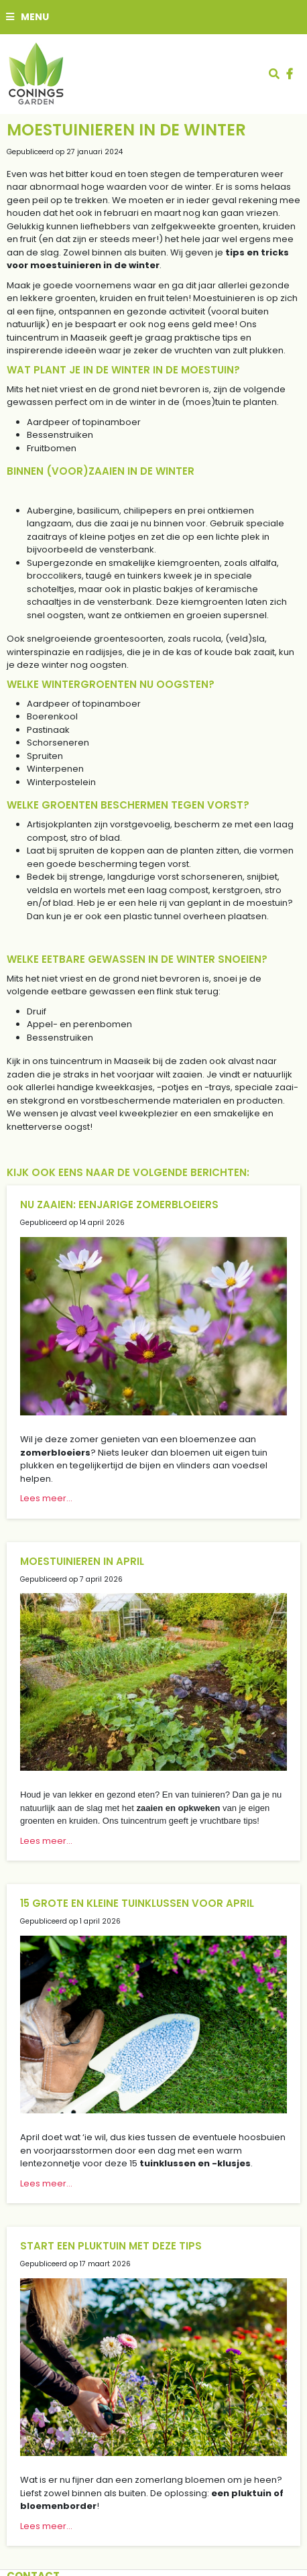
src (274, 74)
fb (289, 74)
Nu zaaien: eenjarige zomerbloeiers (119, 1204)
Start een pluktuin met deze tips (111, 2246)
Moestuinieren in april (82, 1561)
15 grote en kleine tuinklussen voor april (137, 1903)
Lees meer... (46, 1498)
